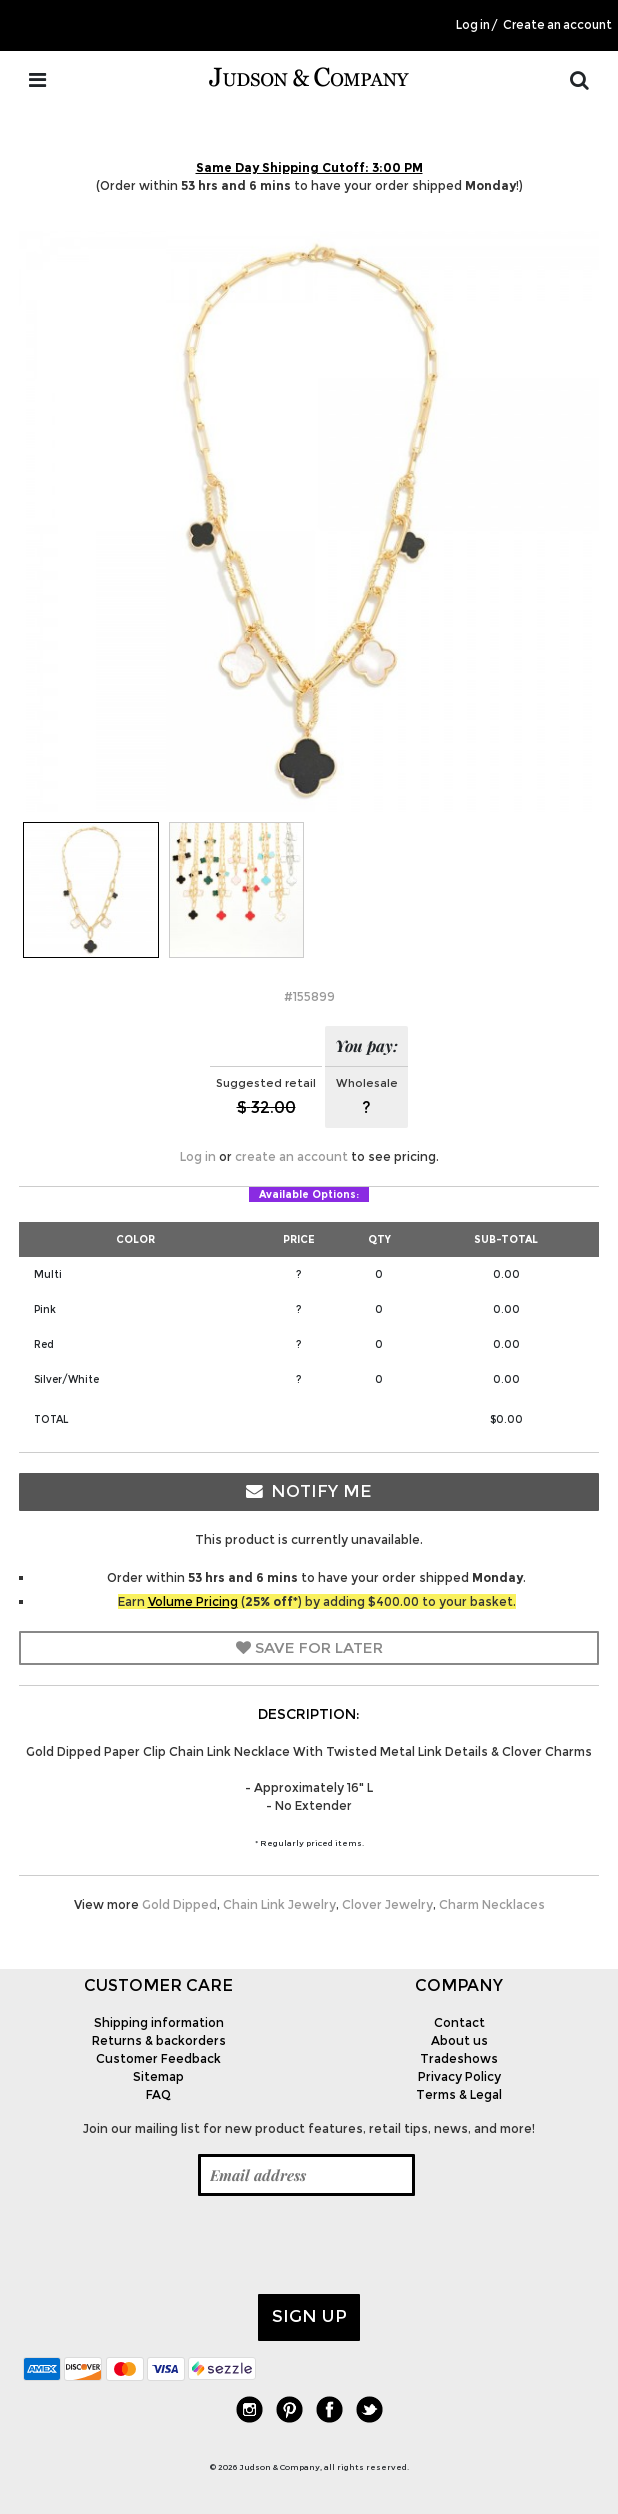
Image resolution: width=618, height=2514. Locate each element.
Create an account (557, 25)
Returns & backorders (159, 2040)
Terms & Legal (459, 2094)
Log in (473, 25)
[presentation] (175, 2245)
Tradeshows (459, 2058)
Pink (45, 1309)
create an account (291, 1156)
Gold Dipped (179, 1904)
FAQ (158, 2094)
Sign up (309, 2316)
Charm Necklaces (492, 1904)
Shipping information (159, 2022)
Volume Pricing (193, 1601)
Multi (48, 1274)
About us (459, 2040)
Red (44, 1344)
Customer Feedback (158, 2058)
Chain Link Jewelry (279, 1904)
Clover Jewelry (387, 1904)
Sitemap (158, 2076)
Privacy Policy (459, 2076)
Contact (459, 2022)
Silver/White (66, 1379)
